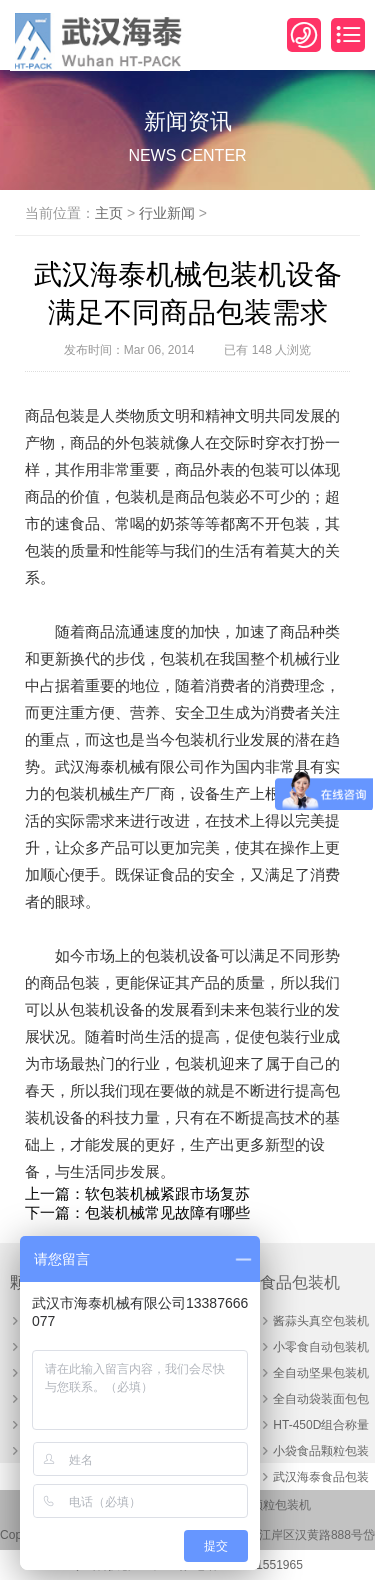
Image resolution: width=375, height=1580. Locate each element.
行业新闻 (167, 213)
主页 (109, 213)
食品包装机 (300, 1282)
